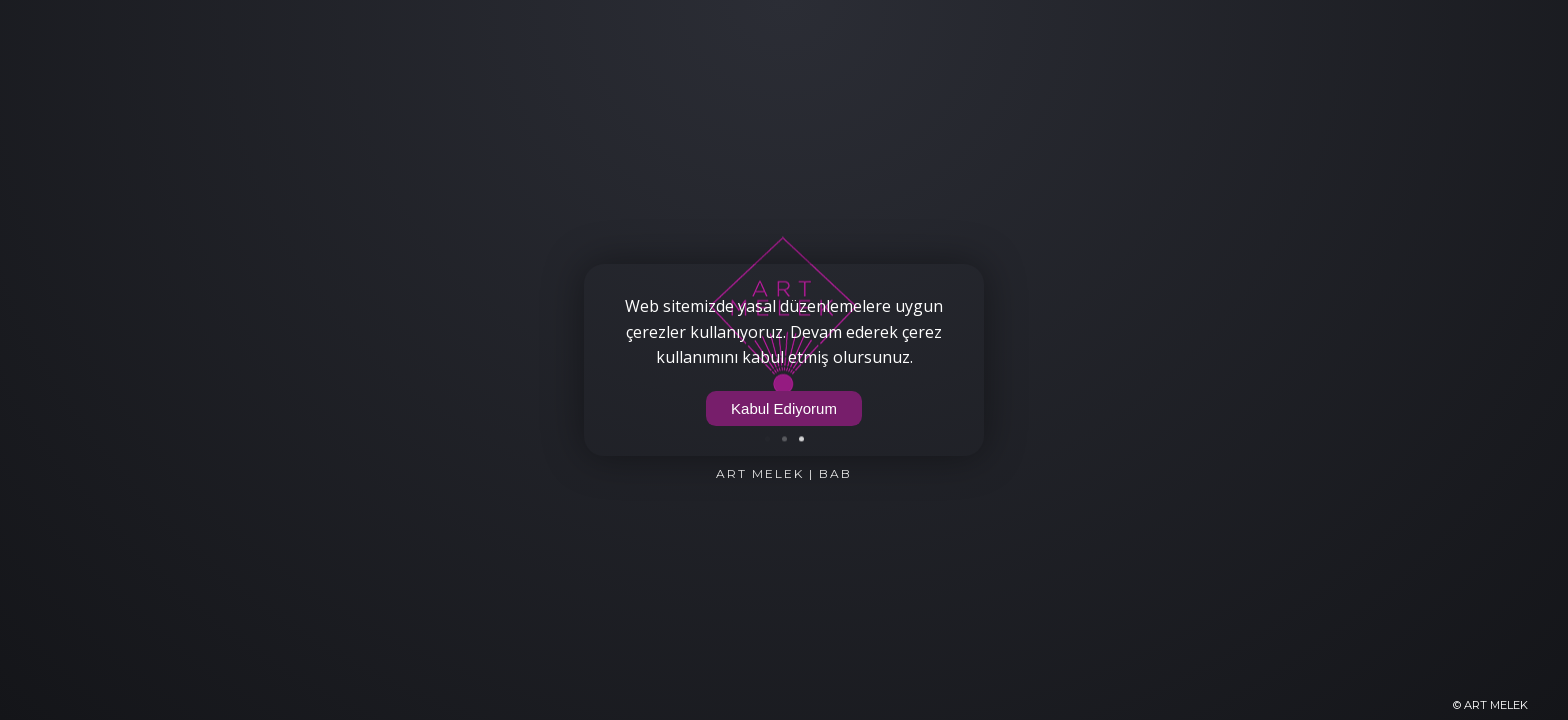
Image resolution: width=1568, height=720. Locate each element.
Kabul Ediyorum (784, 408)
